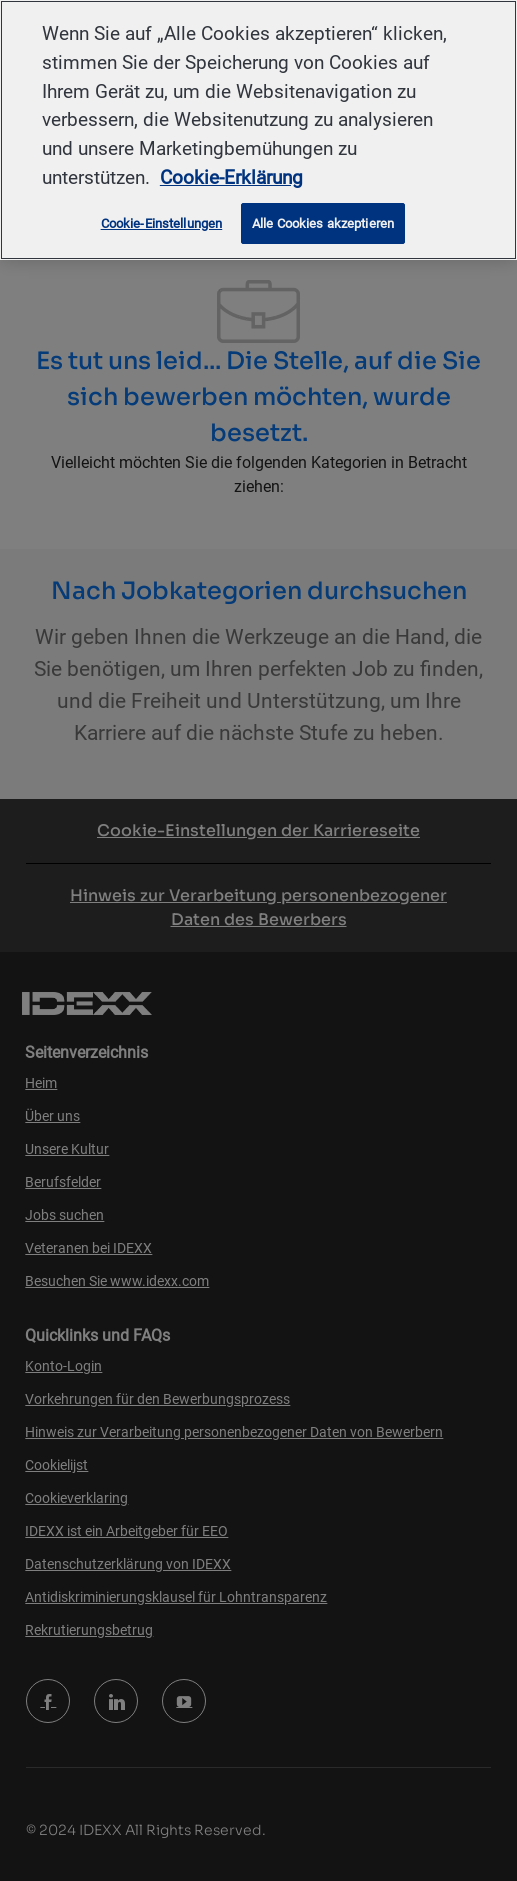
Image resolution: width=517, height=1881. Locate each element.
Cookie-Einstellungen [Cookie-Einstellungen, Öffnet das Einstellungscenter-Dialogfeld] (162, 223)
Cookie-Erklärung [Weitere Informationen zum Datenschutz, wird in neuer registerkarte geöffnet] (231, 177)
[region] (258, 130)
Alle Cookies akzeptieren (323, 223)
